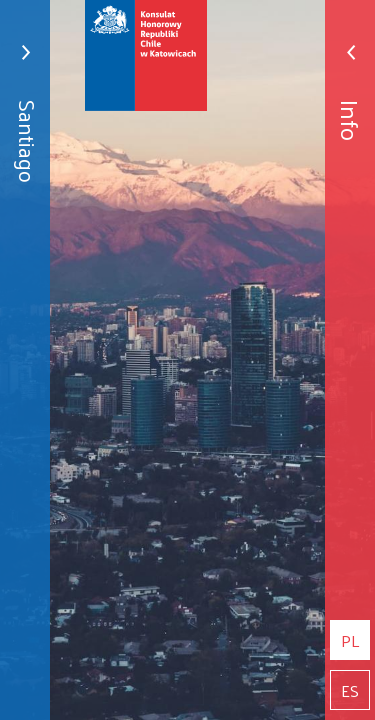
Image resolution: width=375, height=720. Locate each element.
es (350, 690)
